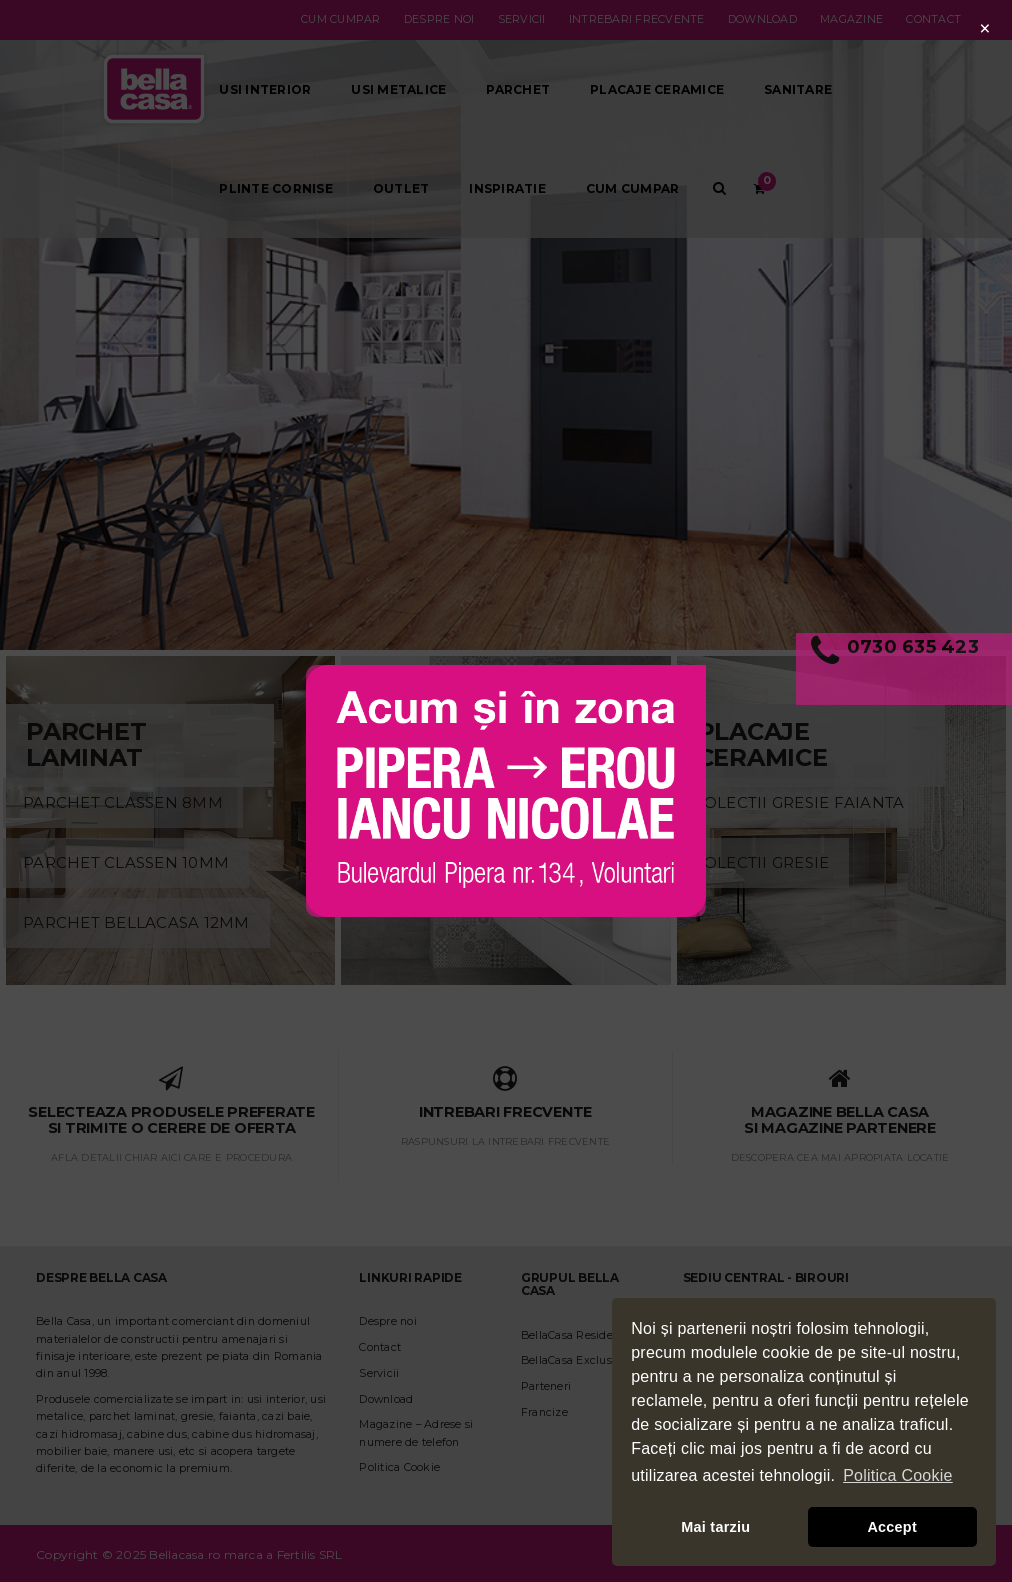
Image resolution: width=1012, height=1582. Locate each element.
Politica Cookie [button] (898, 1475)
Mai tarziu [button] (715, 1527)
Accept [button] (892, 1527)
